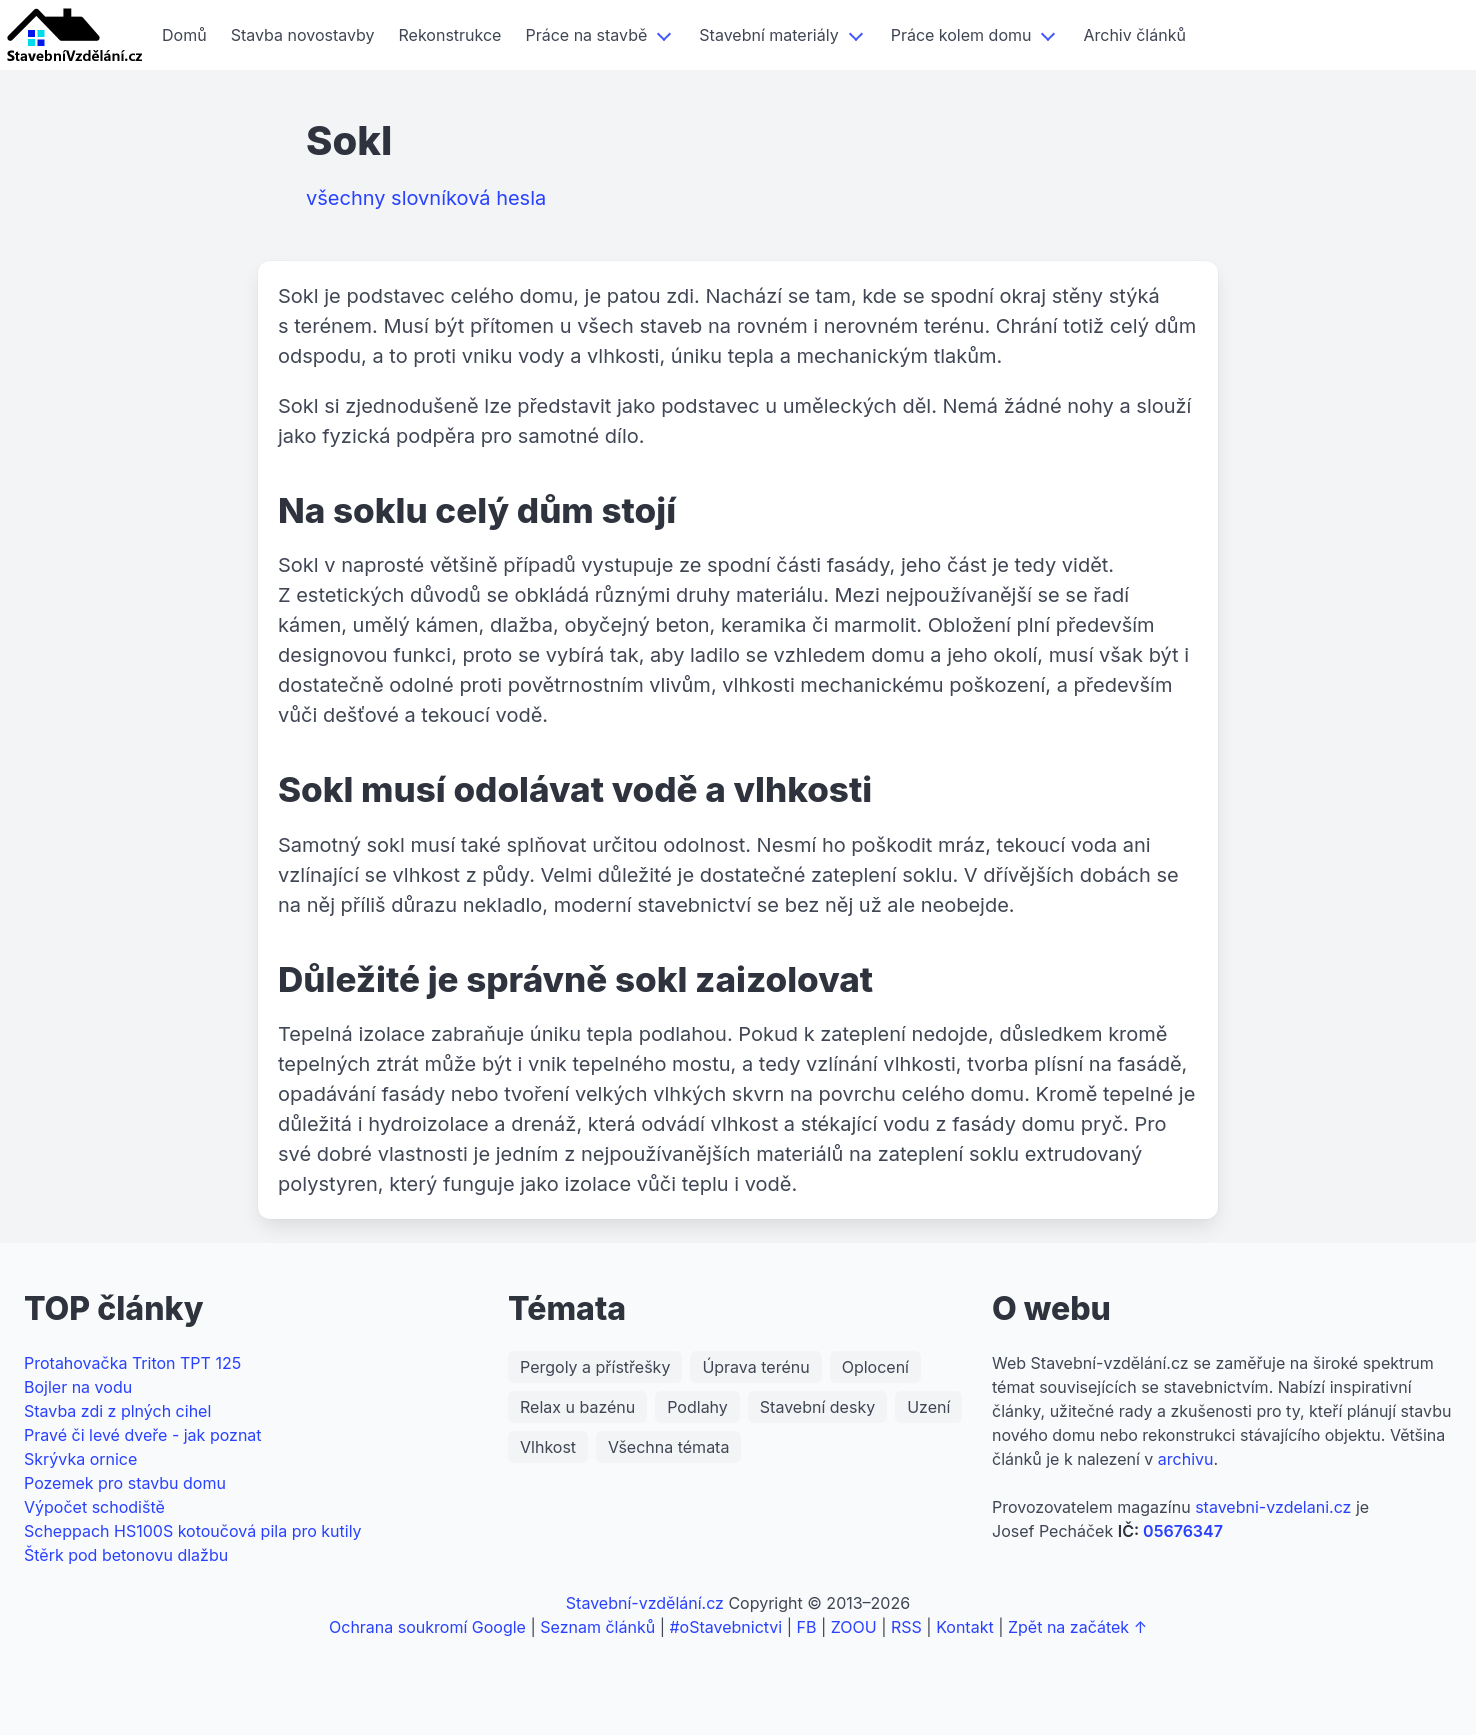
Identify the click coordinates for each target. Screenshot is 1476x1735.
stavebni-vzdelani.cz (1273, 1507)
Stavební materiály (768, 35)
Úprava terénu (755, 1367)
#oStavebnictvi (725, 1627)
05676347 (1183, 1531)
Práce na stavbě (586, 35)
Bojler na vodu (78, 1387)
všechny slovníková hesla (426, 198)
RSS (906, 1627)
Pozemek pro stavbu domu (125, 1483)
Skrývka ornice (80, 1459)
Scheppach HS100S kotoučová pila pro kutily (193, 1531)
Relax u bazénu (577, 1407)
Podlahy (697, 1407)
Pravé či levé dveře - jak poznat (143, 1435)
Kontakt (964, 1627)
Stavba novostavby (303, 35)
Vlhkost (548, 1447)
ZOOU (854, 1627)
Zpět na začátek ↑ (1077, 1627)
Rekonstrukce (450, 35)
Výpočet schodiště (94, 1507)
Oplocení (875, 1367)
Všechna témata (668, 1447)
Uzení (928, 1407)
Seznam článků (597, 1627)
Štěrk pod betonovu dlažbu (126, 1555)
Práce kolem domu (961, 35)
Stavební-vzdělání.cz (645, 1603)
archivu (1186, 1459)
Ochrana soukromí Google (427, 1627)
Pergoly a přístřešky (595, 1367)
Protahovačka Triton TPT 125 (132, 1363)
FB (807, 1627)
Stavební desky (817, 1407)
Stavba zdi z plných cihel (117, 1411)
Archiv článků (1134, 35)
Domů (184, 35)
